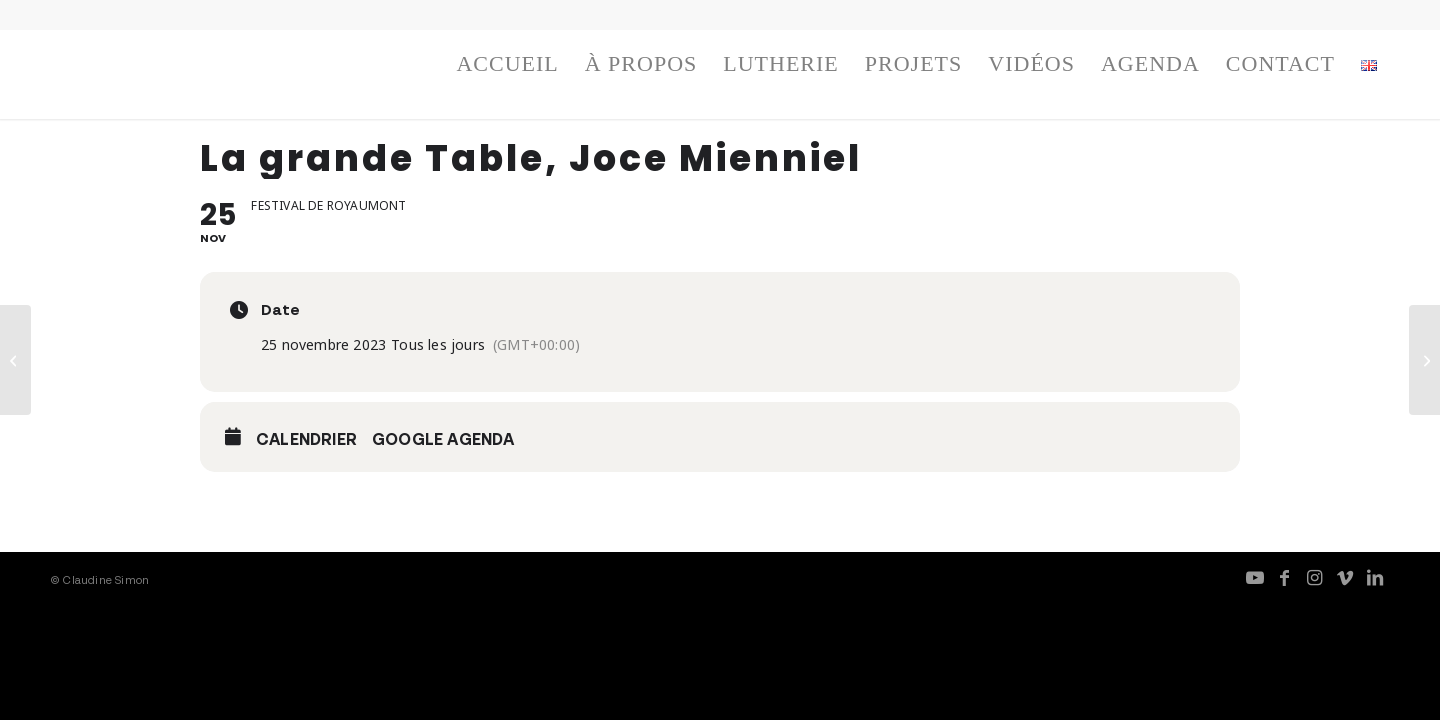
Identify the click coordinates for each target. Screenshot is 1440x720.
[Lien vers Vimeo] (1345, 577)
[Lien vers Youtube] (1255, 577)
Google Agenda (443, 439)
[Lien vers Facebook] (1285, 577)
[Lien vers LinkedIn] (1375, 577)
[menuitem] (507, 69)
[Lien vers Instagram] (1315, 577)
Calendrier (306, 439)
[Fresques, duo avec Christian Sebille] (1424, 360)
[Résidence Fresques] (15, 360)
